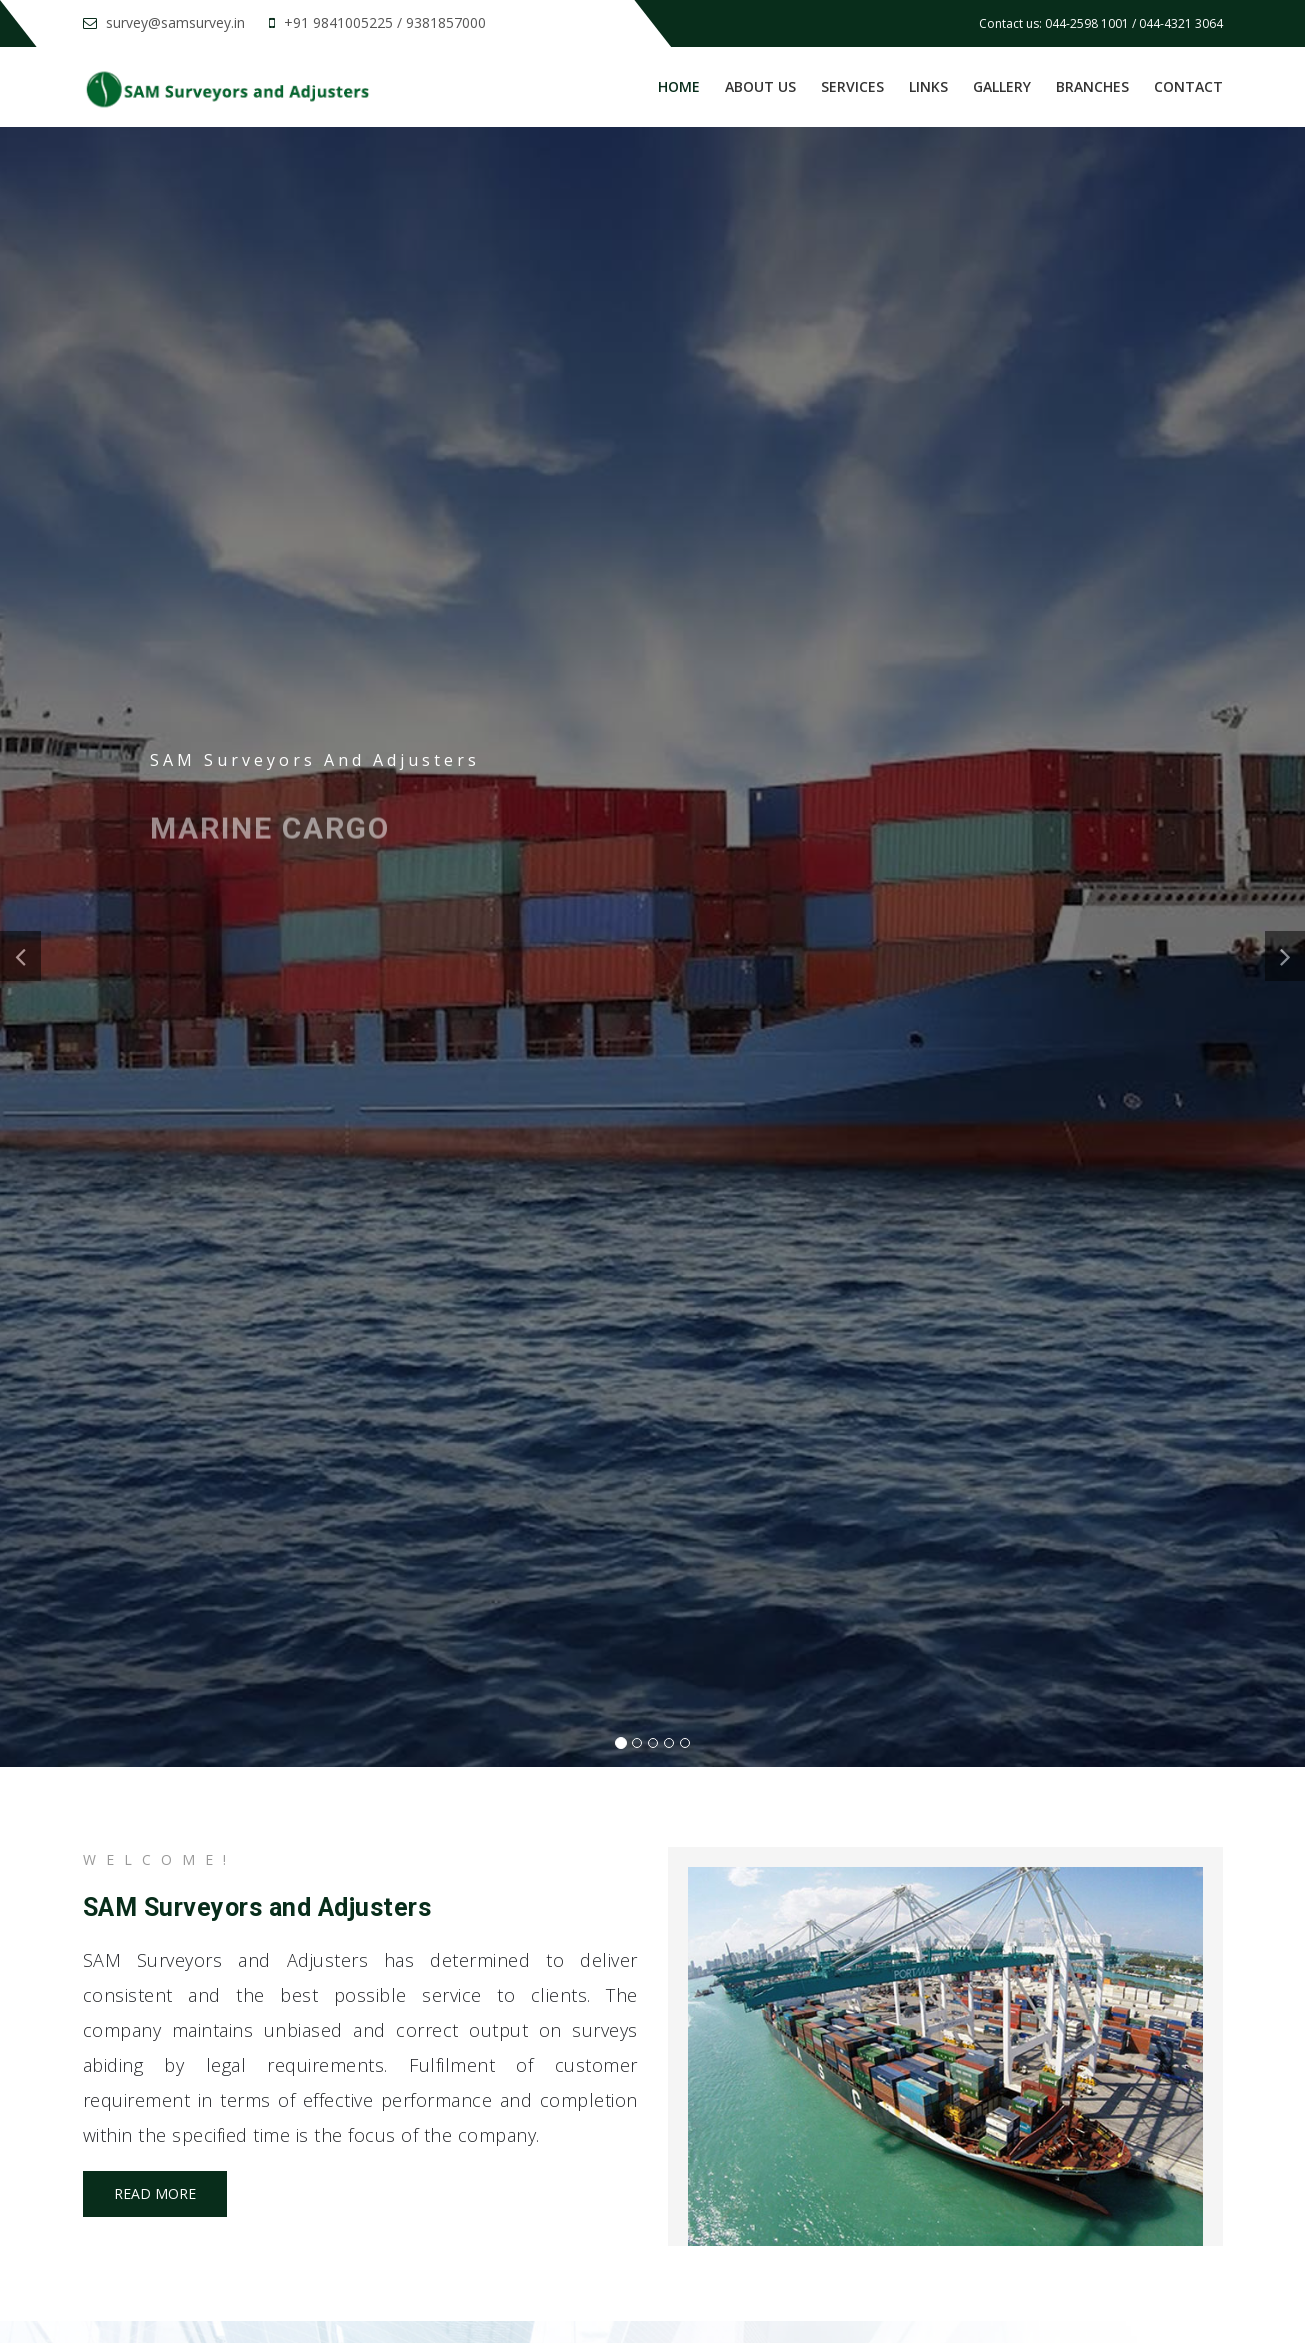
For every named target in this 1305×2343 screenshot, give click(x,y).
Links (928, 86)
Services (852, 86)
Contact (1188, 86)
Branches (1092, 86)
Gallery (1002, 86)
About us (760, 86)
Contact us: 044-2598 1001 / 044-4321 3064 (1101, 23)
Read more (155, 2193)
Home (679, 86)
